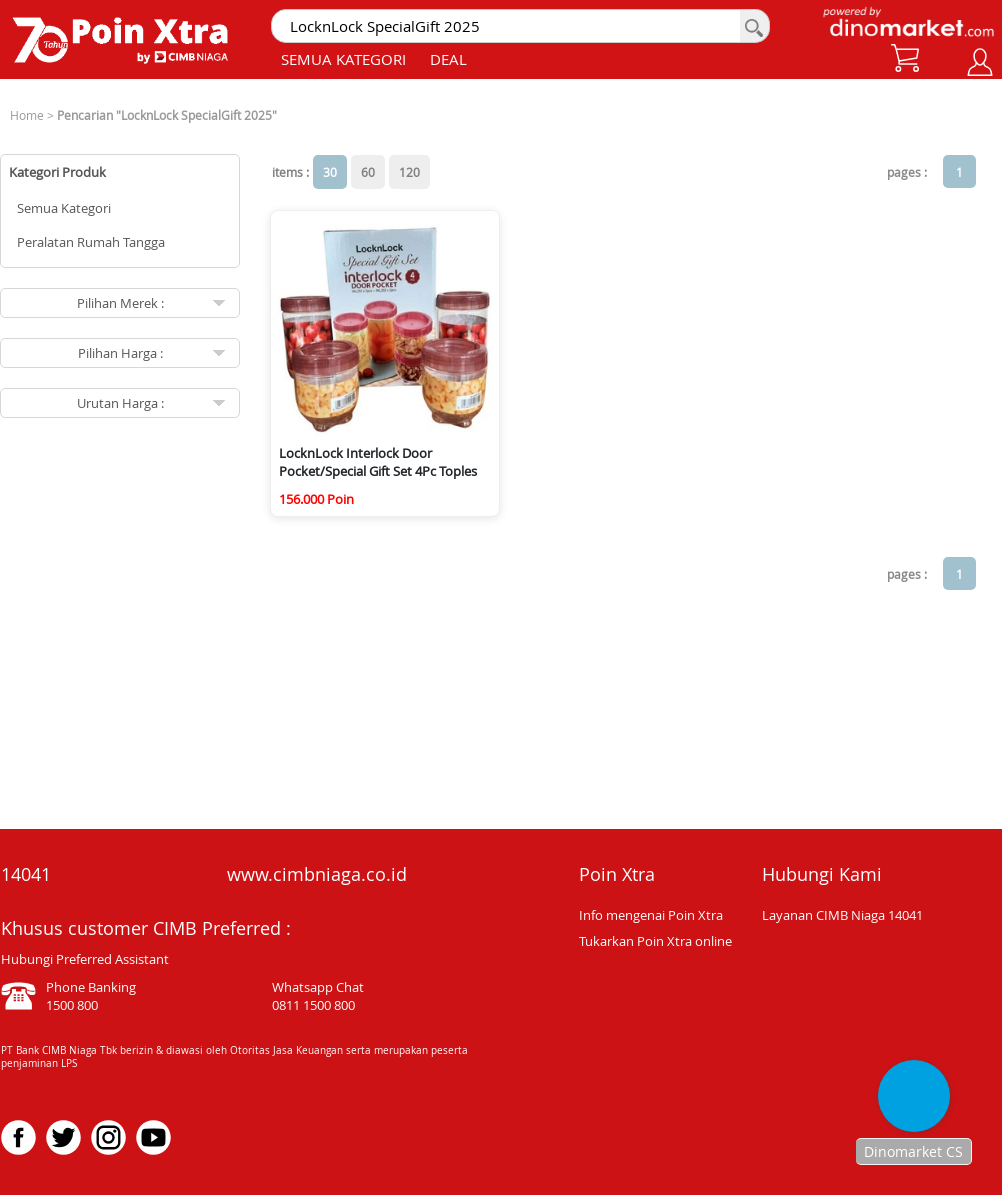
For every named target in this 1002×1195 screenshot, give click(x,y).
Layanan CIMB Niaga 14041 (842, 915)
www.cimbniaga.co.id (317, 874)
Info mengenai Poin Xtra (651, 915)
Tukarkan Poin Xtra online (655, 941)
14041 (26, 874)
